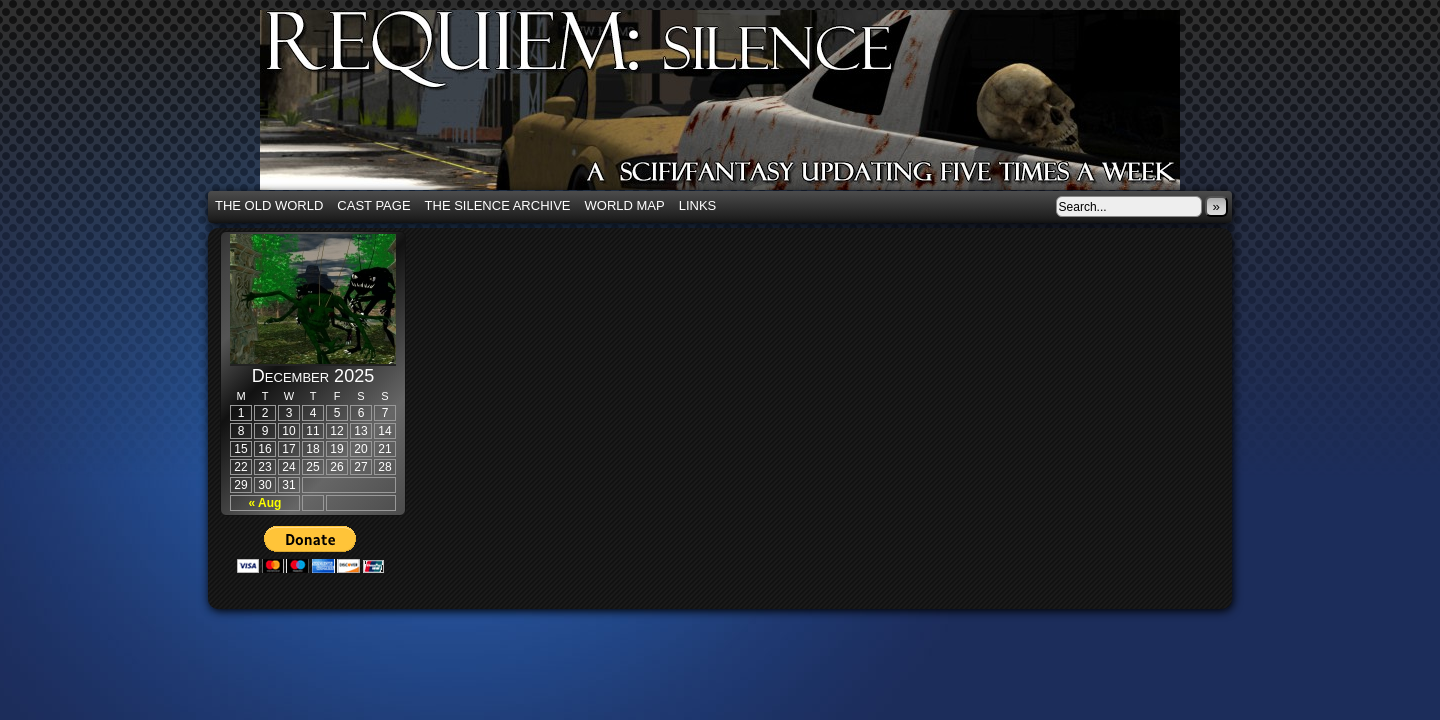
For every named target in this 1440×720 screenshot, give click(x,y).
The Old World (269, 205)
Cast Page (373, 205)
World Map (625, 205)
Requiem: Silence (750, 106)
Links (698, 205)
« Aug (265, 503)
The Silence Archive (498, 205)
